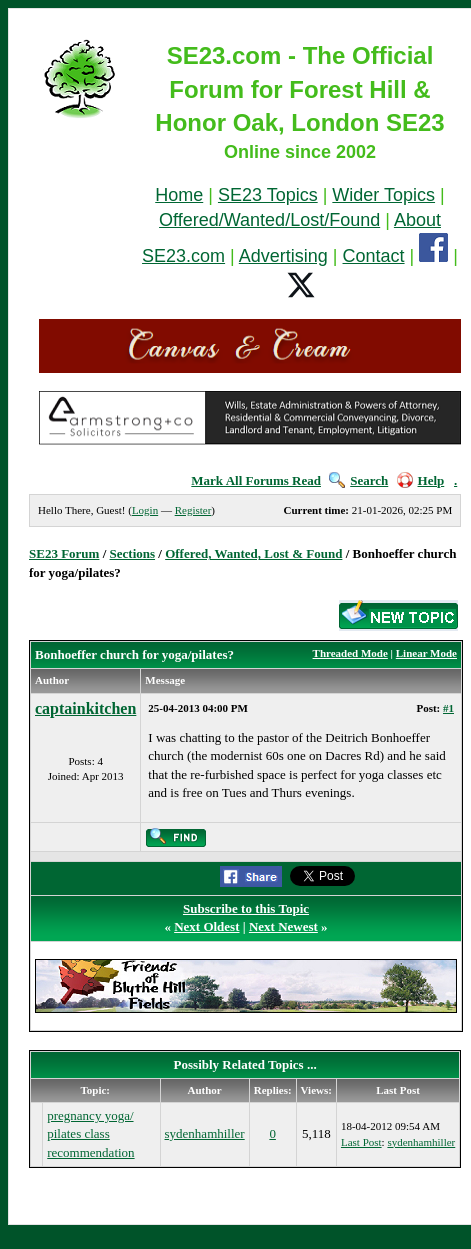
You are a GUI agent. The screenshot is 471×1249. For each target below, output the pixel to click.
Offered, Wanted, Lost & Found (253, 553)
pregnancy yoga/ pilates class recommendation (90, 1133)
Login (145, 510)
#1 (448, 708)
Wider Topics (383, 195)
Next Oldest (206, 926)
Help (421, 480)
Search (358, 480)
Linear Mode (426, 653)
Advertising (283, 256)
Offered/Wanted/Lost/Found (269, 220)
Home (179, 195)
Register (193, 510)
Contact (374, 256)
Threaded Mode (350, 653)
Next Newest (283, 926)
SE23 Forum (64, 553)
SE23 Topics (268, 195)
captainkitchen (85, 708)
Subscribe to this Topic (246, 908)
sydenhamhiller (205, 1133)
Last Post (361, 1142)
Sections (133, 553)
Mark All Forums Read (256, 480)
